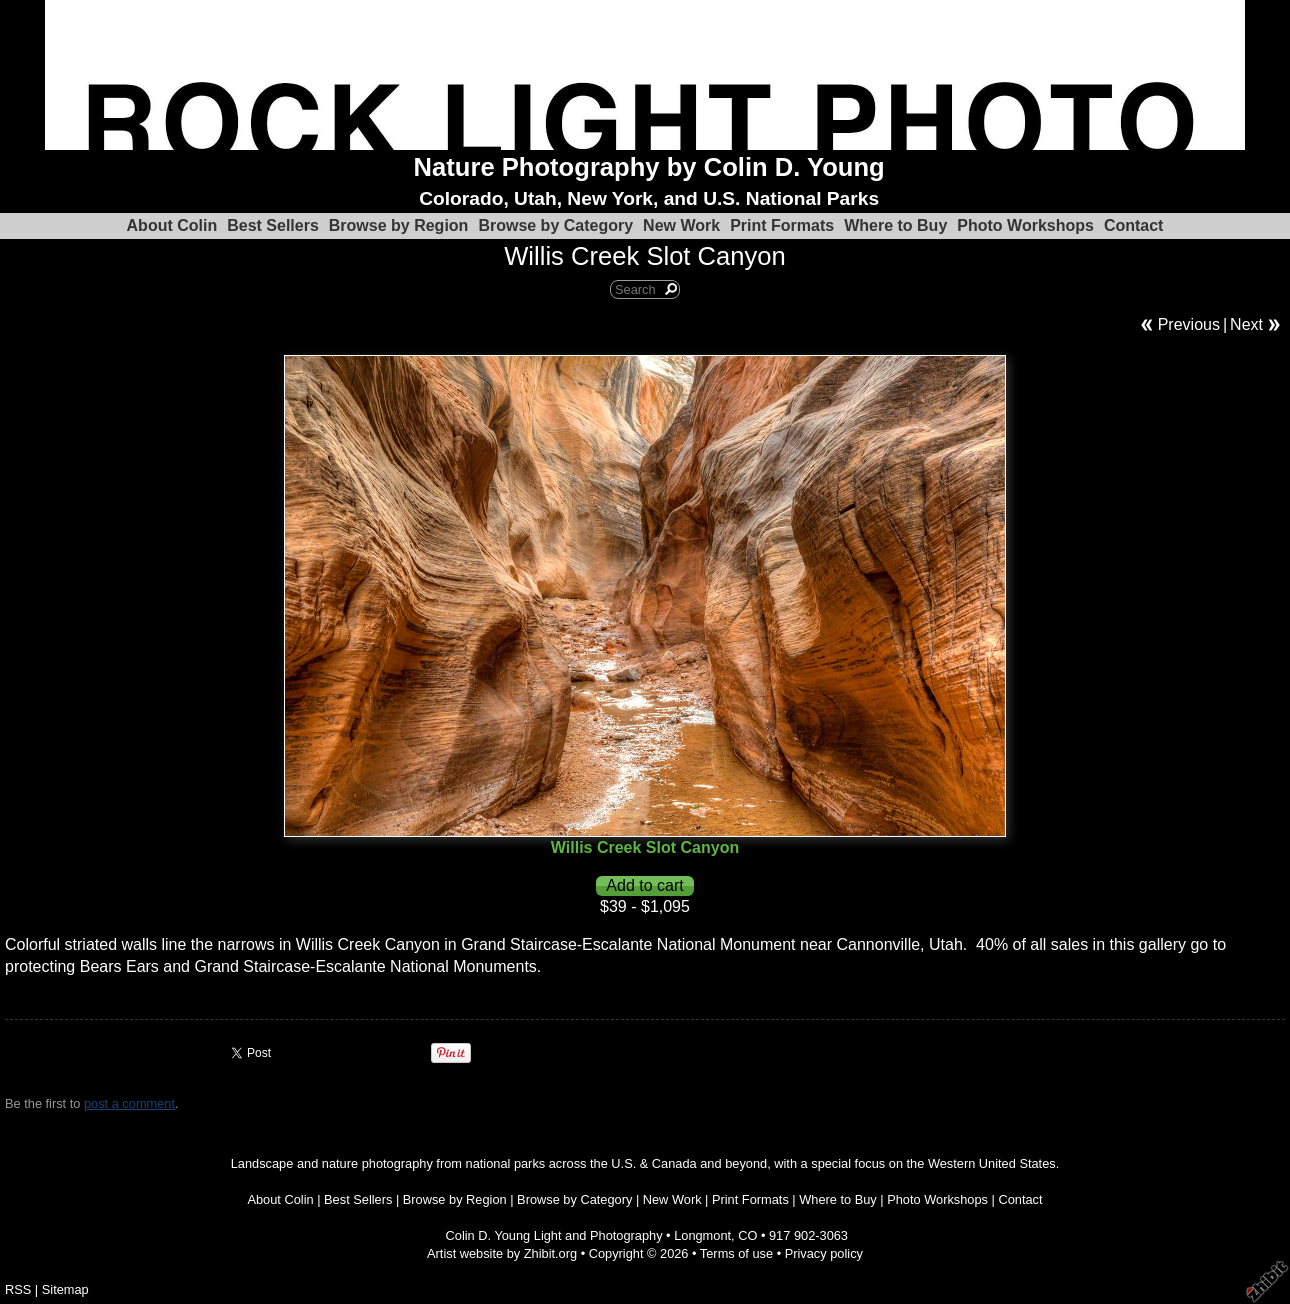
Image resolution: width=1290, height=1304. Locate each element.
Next (1246, 324)
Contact (1134, 225)
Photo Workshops (1025, 225)
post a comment (129, 1103)
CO (747, 1235)
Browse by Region (399, 225)
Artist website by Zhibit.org (502, 1253)
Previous (1189, 324)
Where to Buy (895, 225)
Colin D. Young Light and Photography (554, 1235)
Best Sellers (273, 225)
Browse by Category (555, 225)
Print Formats (782, 225)
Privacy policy (824, 1253)
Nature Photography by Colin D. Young (649, 167)
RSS (18, 1289)
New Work (681, 225)
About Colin (172, 225)
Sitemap (65, 1289)
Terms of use (736, 1253)
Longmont (702, 1235)
